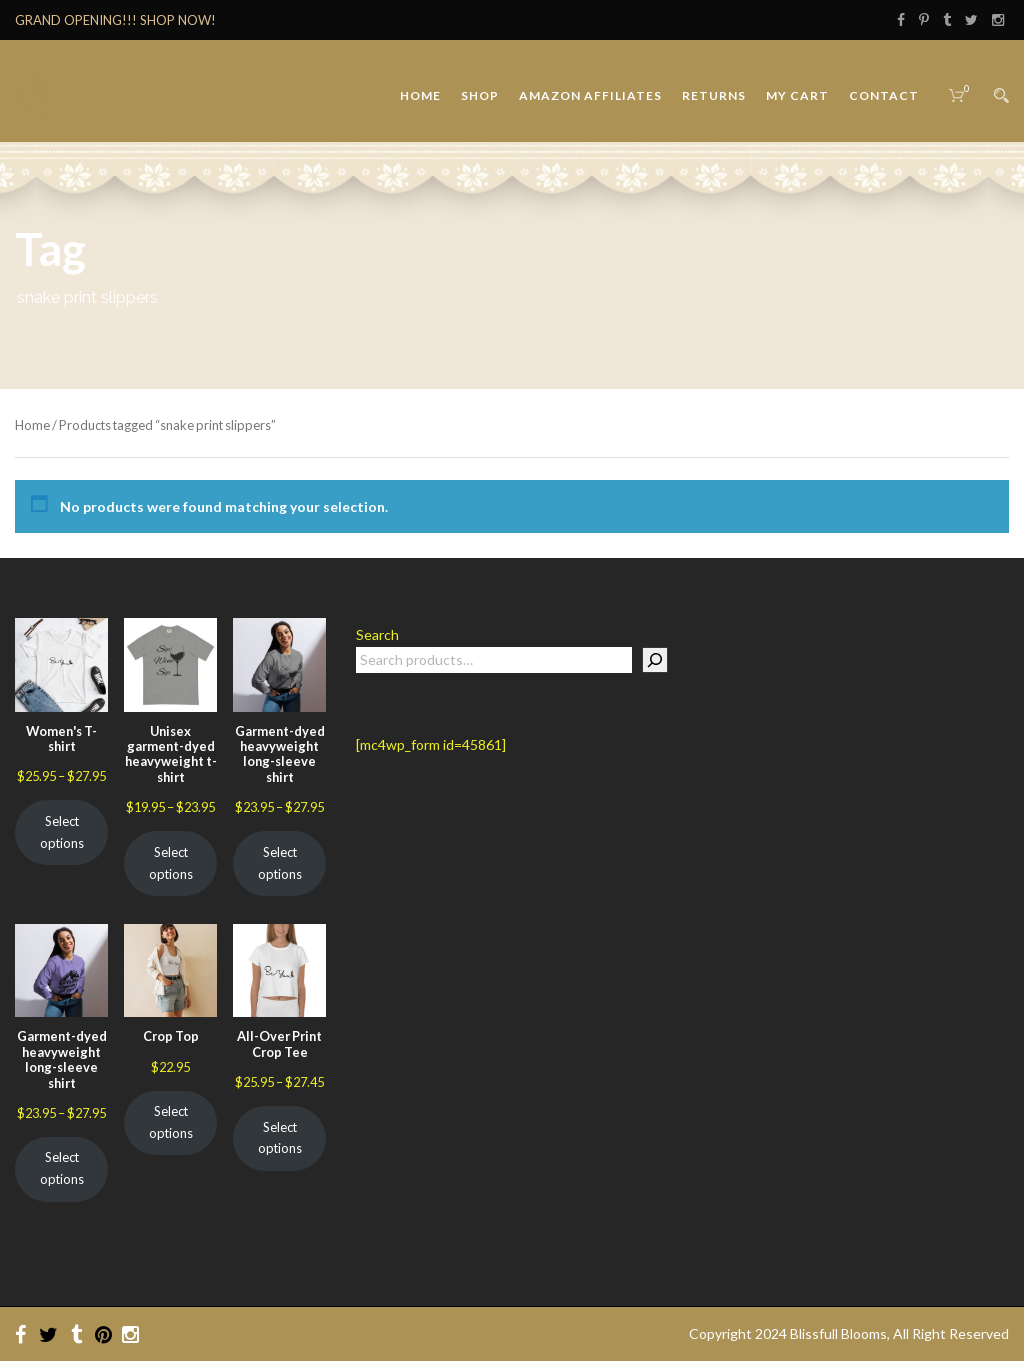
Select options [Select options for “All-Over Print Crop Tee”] (280, 1138)
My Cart (797, 95)
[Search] (655, 660)
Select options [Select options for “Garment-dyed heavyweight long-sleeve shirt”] (280, 863)
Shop (480, 95)
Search (377, 634)
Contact (884, 95)
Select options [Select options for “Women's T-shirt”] (62, 832)
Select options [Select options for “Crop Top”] (171, 1122)
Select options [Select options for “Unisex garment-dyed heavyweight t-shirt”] (171, 863)
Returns (714, 95)
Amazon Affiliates (590, 95)
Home (420, 95)
